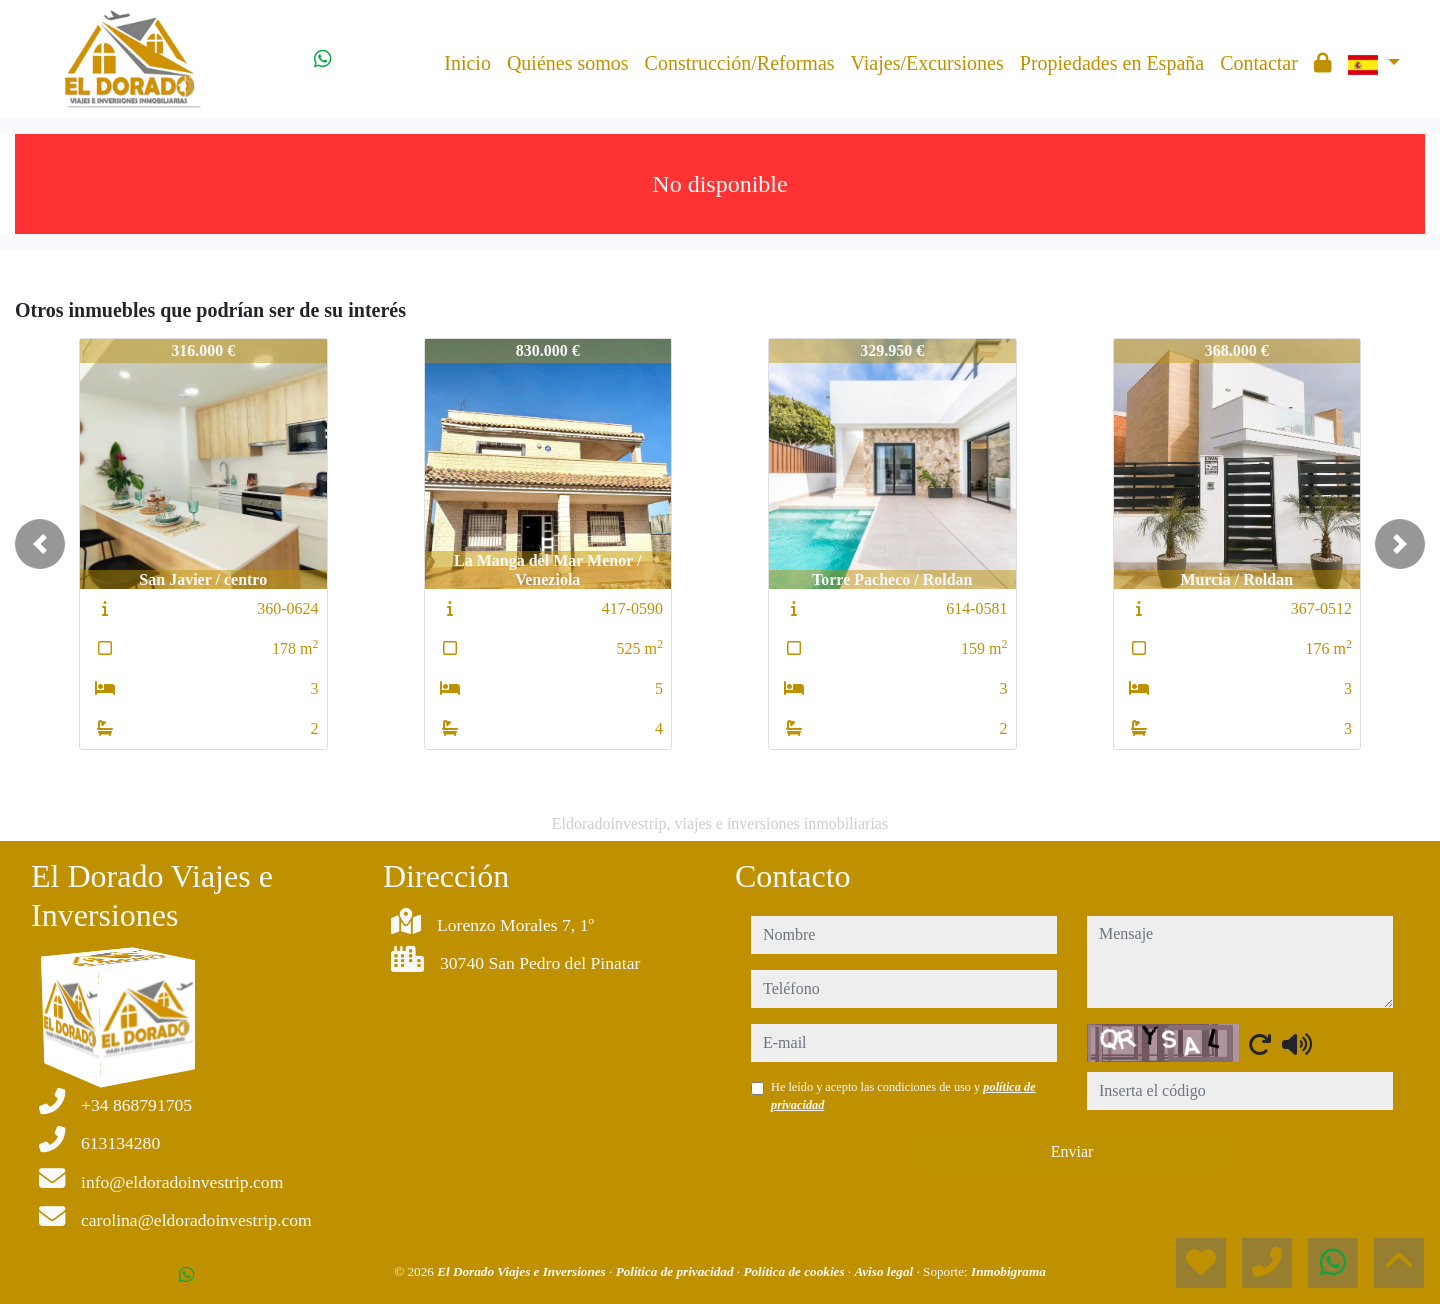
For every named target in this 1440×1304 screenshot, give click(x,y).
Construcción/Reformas (740, 63)
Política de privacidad (676, 1271)
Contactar (1259, 63)
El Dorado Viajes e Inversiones (523, 1271)
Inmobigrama (1008, 1271)
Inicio (467, 63)
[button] (40, 544)
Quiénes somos (568, 63)
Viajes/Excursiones (927, 63)
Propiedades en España (1112, 63)
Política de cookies (795, 1271)
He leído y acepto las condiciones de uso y (903, 1096)
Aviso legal (885, 1271)
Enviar (1072, 1151)
